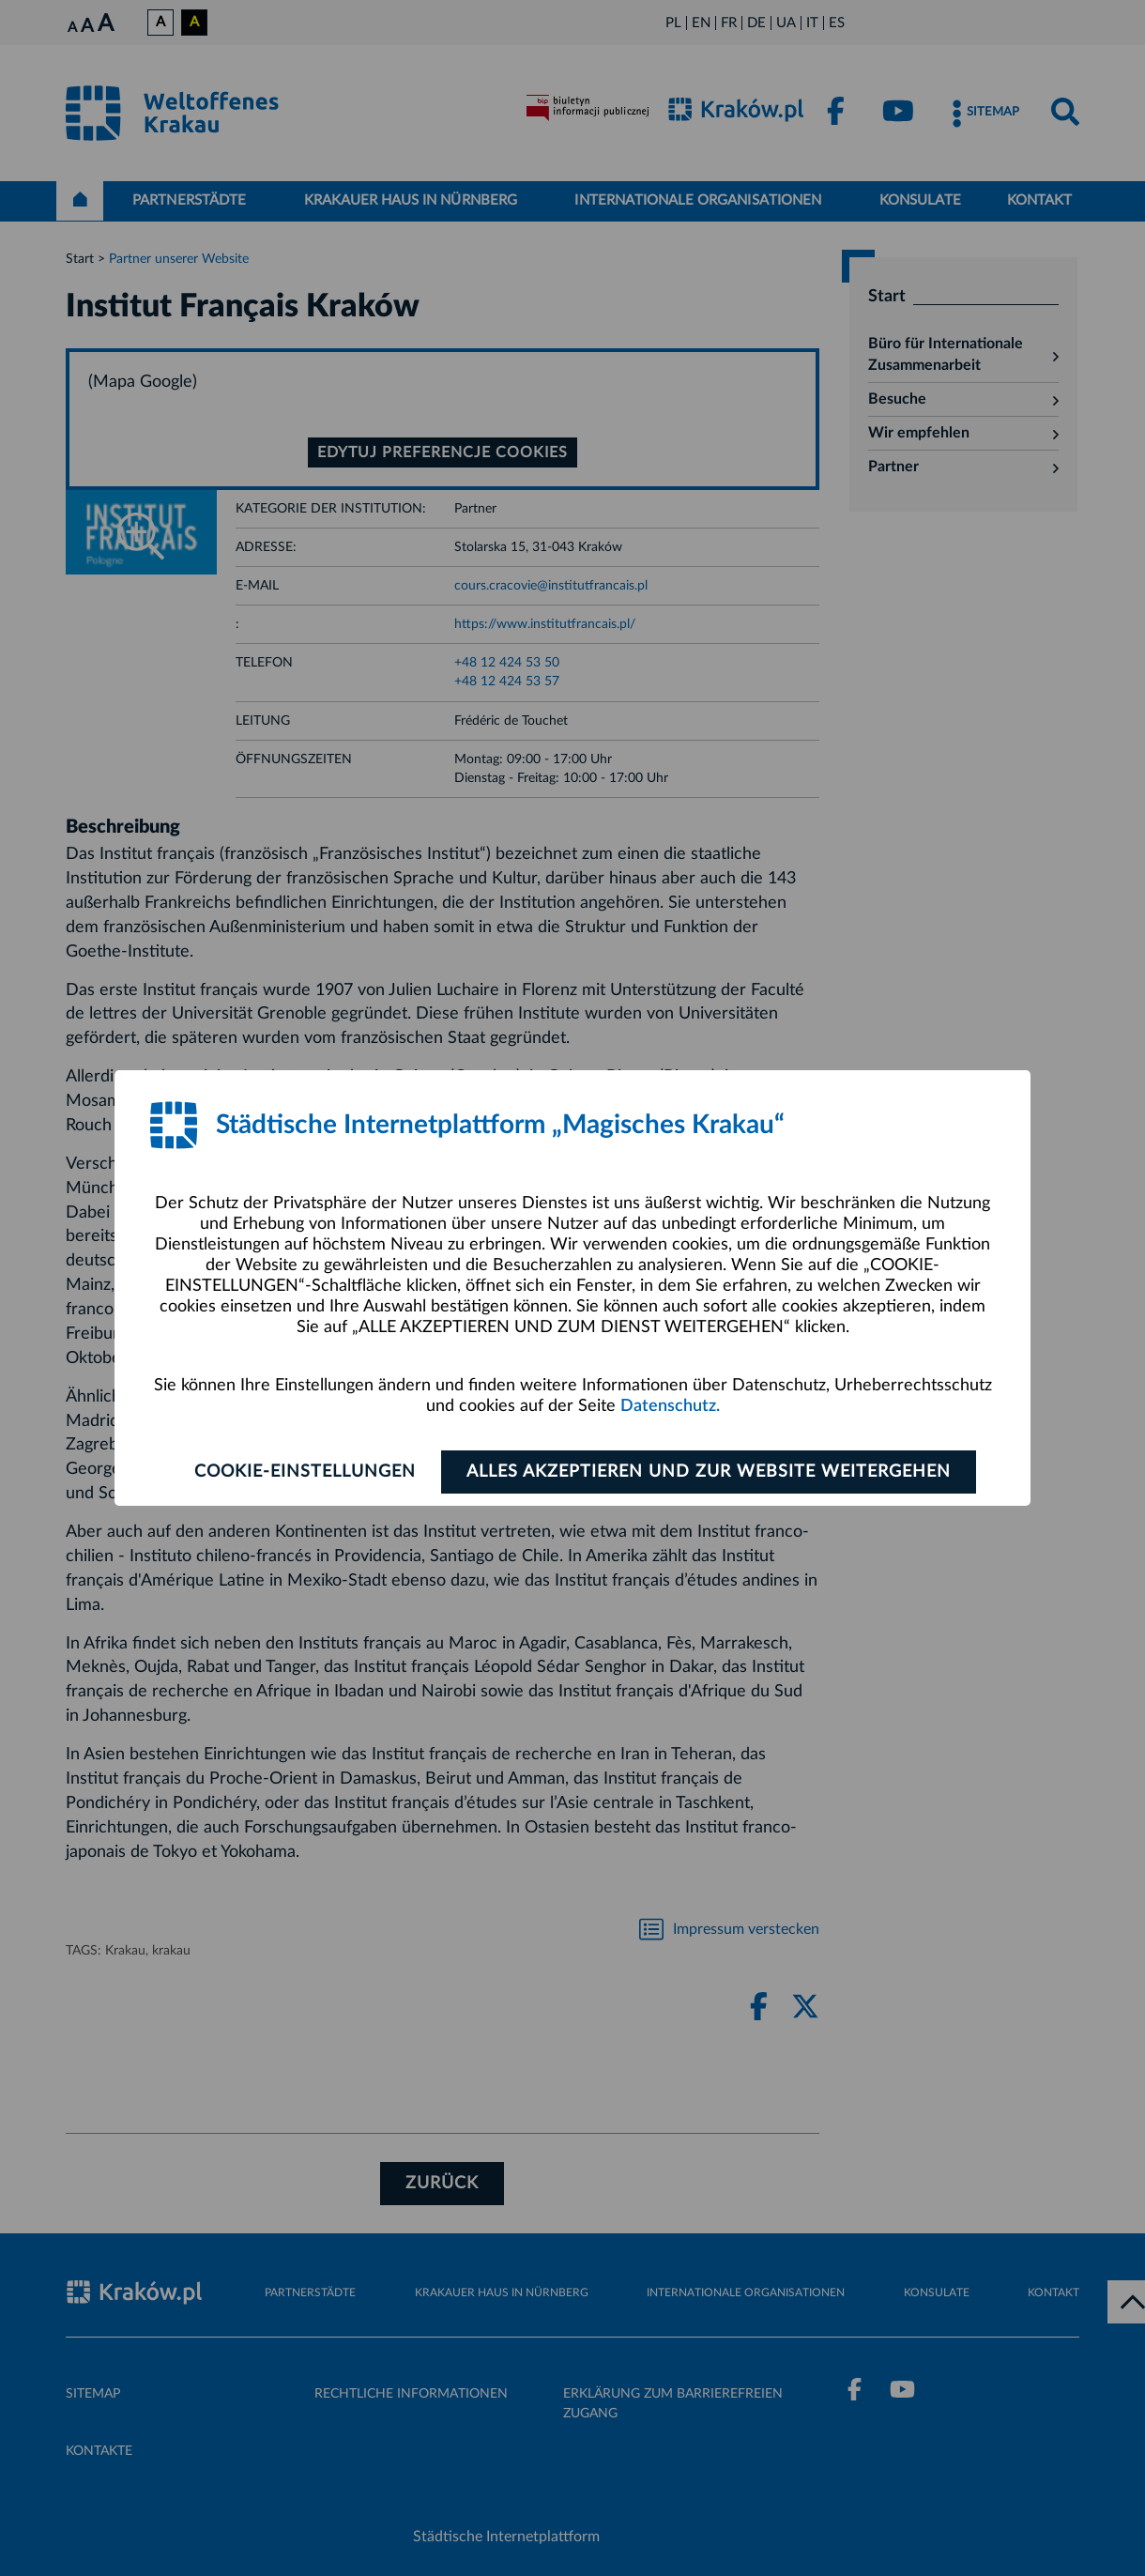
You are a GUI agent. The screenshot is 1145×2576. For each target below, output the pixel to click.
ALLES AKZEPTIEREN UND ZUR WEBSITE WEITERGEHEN (708, 1472)
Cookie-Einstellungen (305, 1472)
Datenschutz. (670, 1406)
